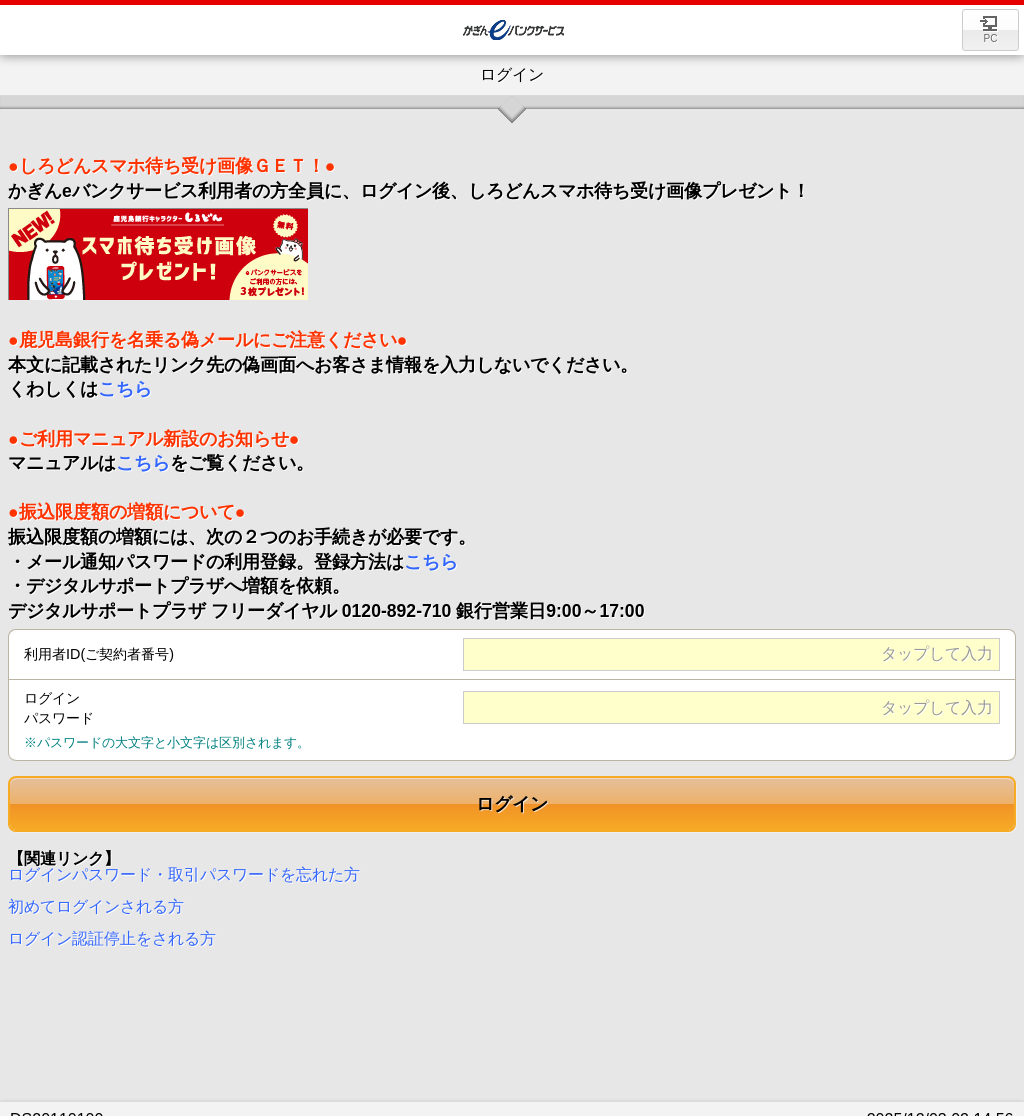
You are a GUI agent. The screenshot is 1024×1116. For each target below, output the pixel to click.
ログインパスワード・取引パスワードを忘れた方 (184, 864)
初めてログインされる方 (96, 896)
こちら (125, 379)
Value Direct (517, 31)
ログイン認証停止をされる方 (112, 928)
